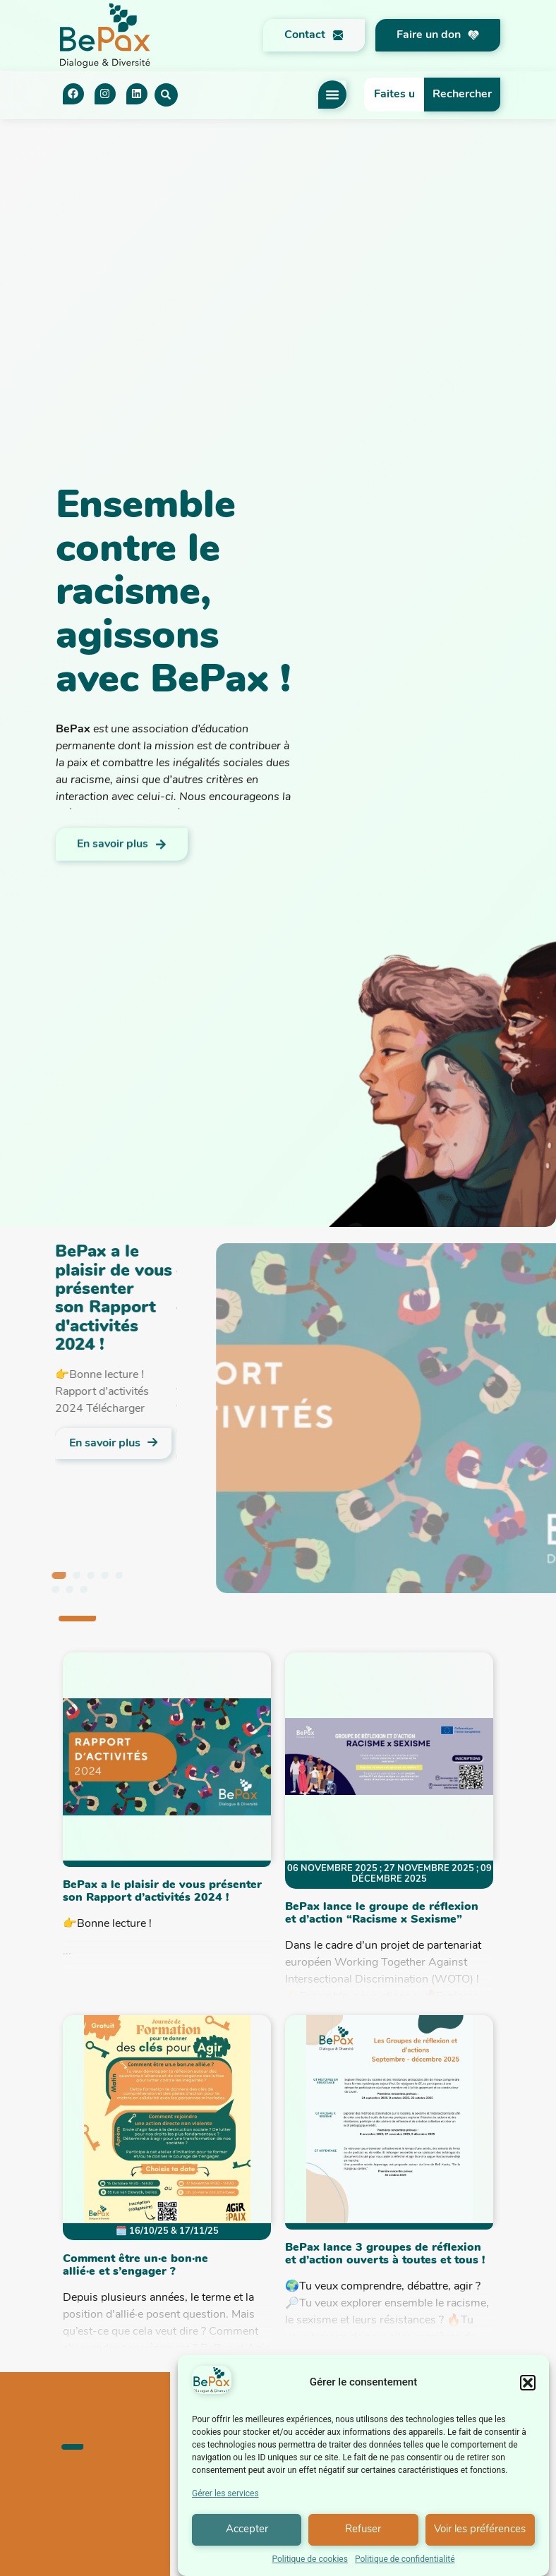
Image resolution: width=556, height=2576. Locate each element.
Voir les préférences (480, 2537)
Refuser (363, 2537)
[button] (528, 2390)
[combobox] (394, 94)
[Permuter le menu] (332, 94)
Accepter (247, 2537)
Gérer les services (225, 2500)
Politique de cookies (310, 2566)
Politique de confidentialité (405, 2566)
